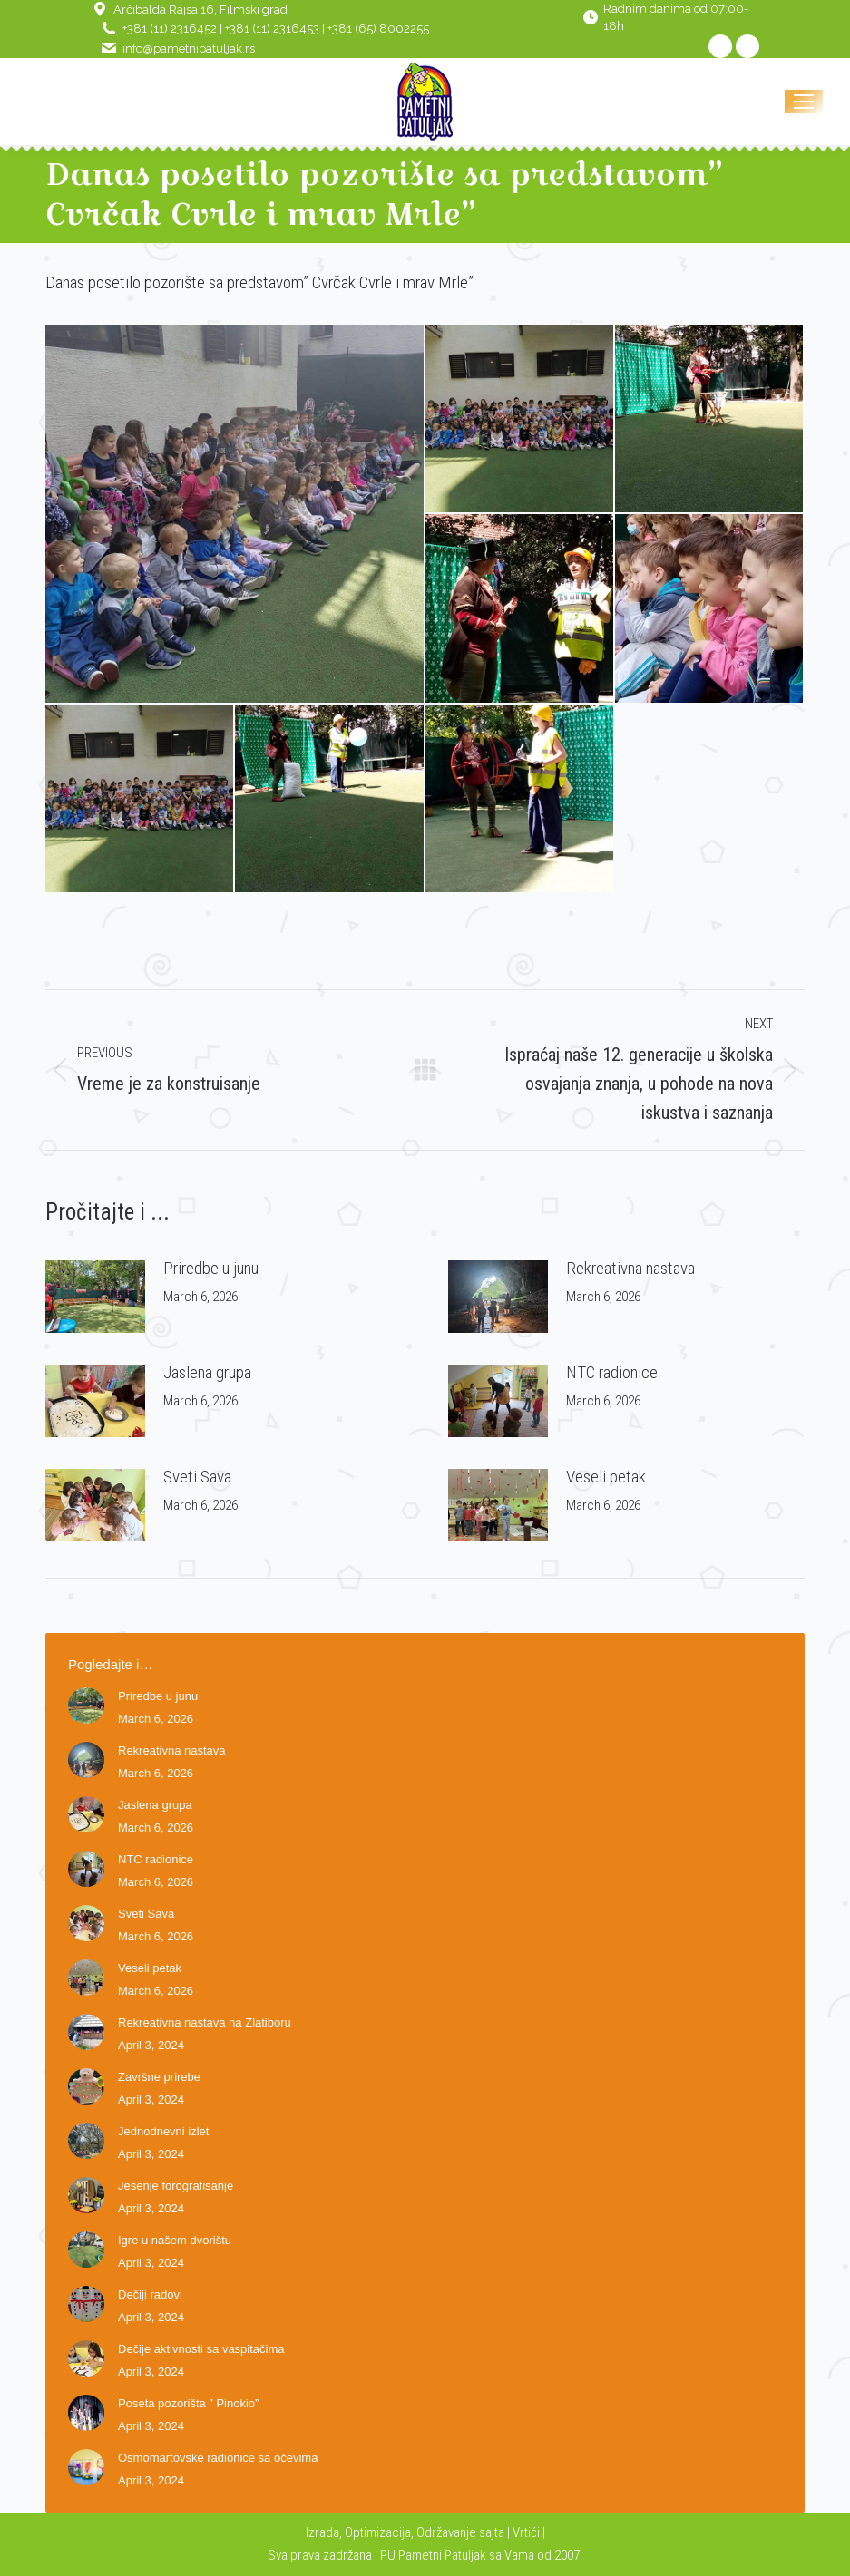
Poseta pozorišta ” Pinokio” (188, 2403)
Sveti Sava (197, 1476)
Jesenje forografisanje (175, 2185)
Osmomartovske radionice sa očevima (218, 2457)
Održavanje (446, 2532)
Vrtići (527, 2532)
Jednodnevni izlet (163, 2131)
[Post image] (95, 1296)
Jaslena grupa (207, 1372)
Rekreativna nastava (630, 1268)
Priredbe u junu (211, 1268)
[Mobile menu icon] (804, 101)
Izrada (322, 2532)
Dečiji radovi (150, 2294)
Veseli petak (606, 1476)
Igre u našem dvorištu (174, 2240)
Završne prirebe (159, 2077)
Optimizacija (378, 2532)
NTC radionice (612, 1372)
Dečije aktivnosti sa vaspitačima (201, 2349)
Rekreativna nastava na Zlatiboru (204, 2022)
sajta (491, 2532)
